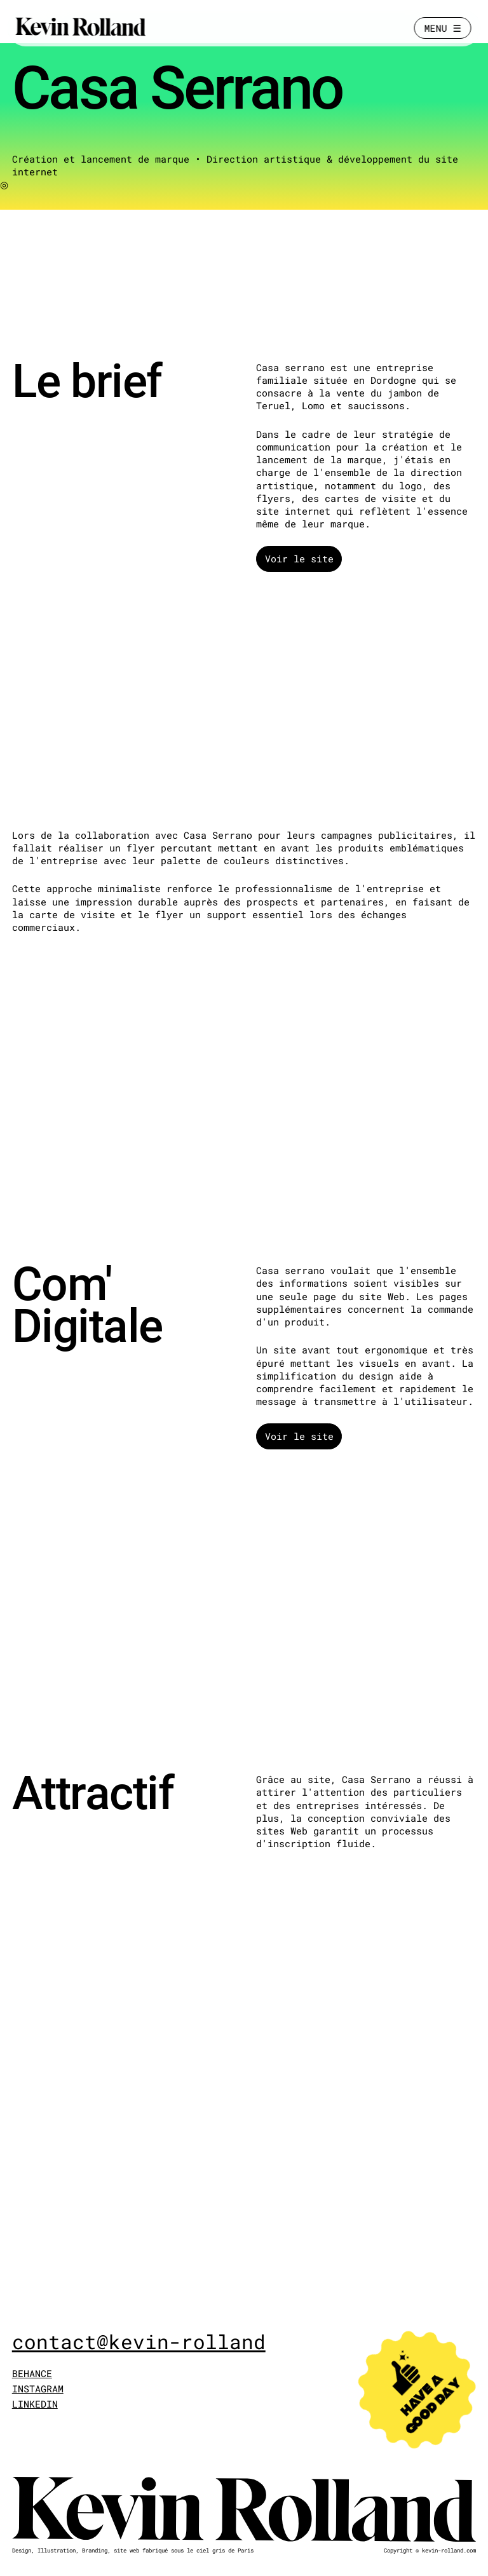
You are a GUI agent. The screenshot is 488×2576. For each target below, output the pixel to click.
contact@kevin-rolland (139, 2342)
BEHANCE (32, 2373)
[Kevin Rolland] (80, 28)
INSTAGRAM (38, 2388)
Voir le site (299, 558)
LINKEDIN (35, 2403)
